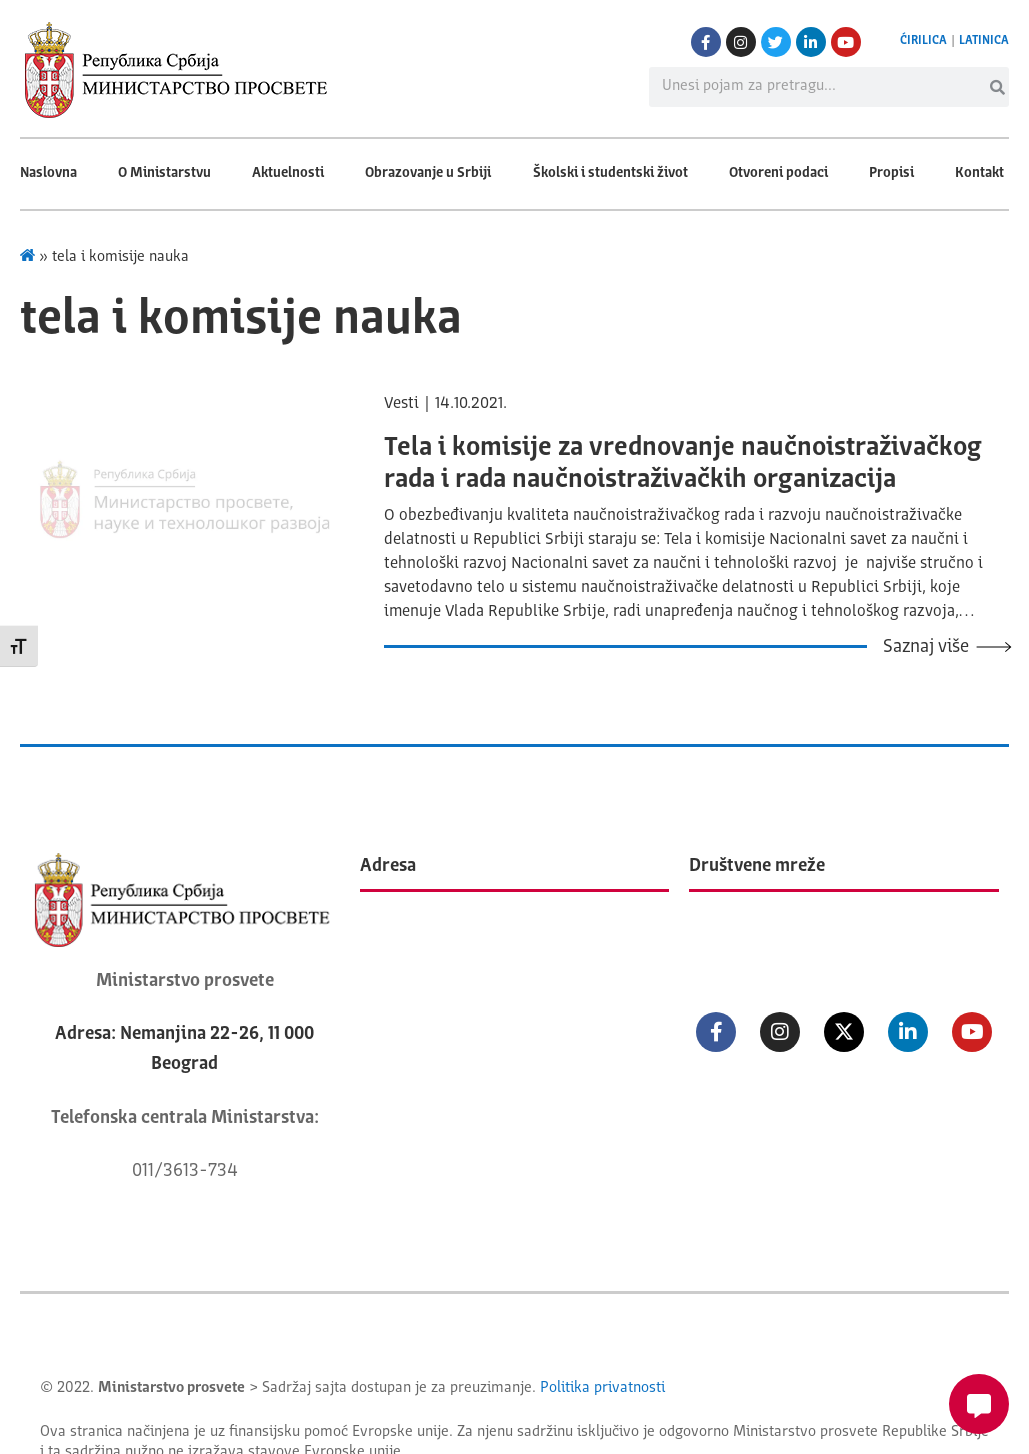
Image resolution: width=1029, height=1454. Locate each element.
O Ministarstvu (164, 173)
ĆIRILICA (923, 41)
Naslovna (48, 173)
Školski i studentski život (610, 173)
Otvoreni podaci (778, 173)
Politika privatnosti (602, 1388)
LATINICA (984, 41)
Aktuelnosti (288, 173)
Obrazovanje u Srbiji (428, 173)
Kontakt (979, 173)
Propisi (891, 173)
